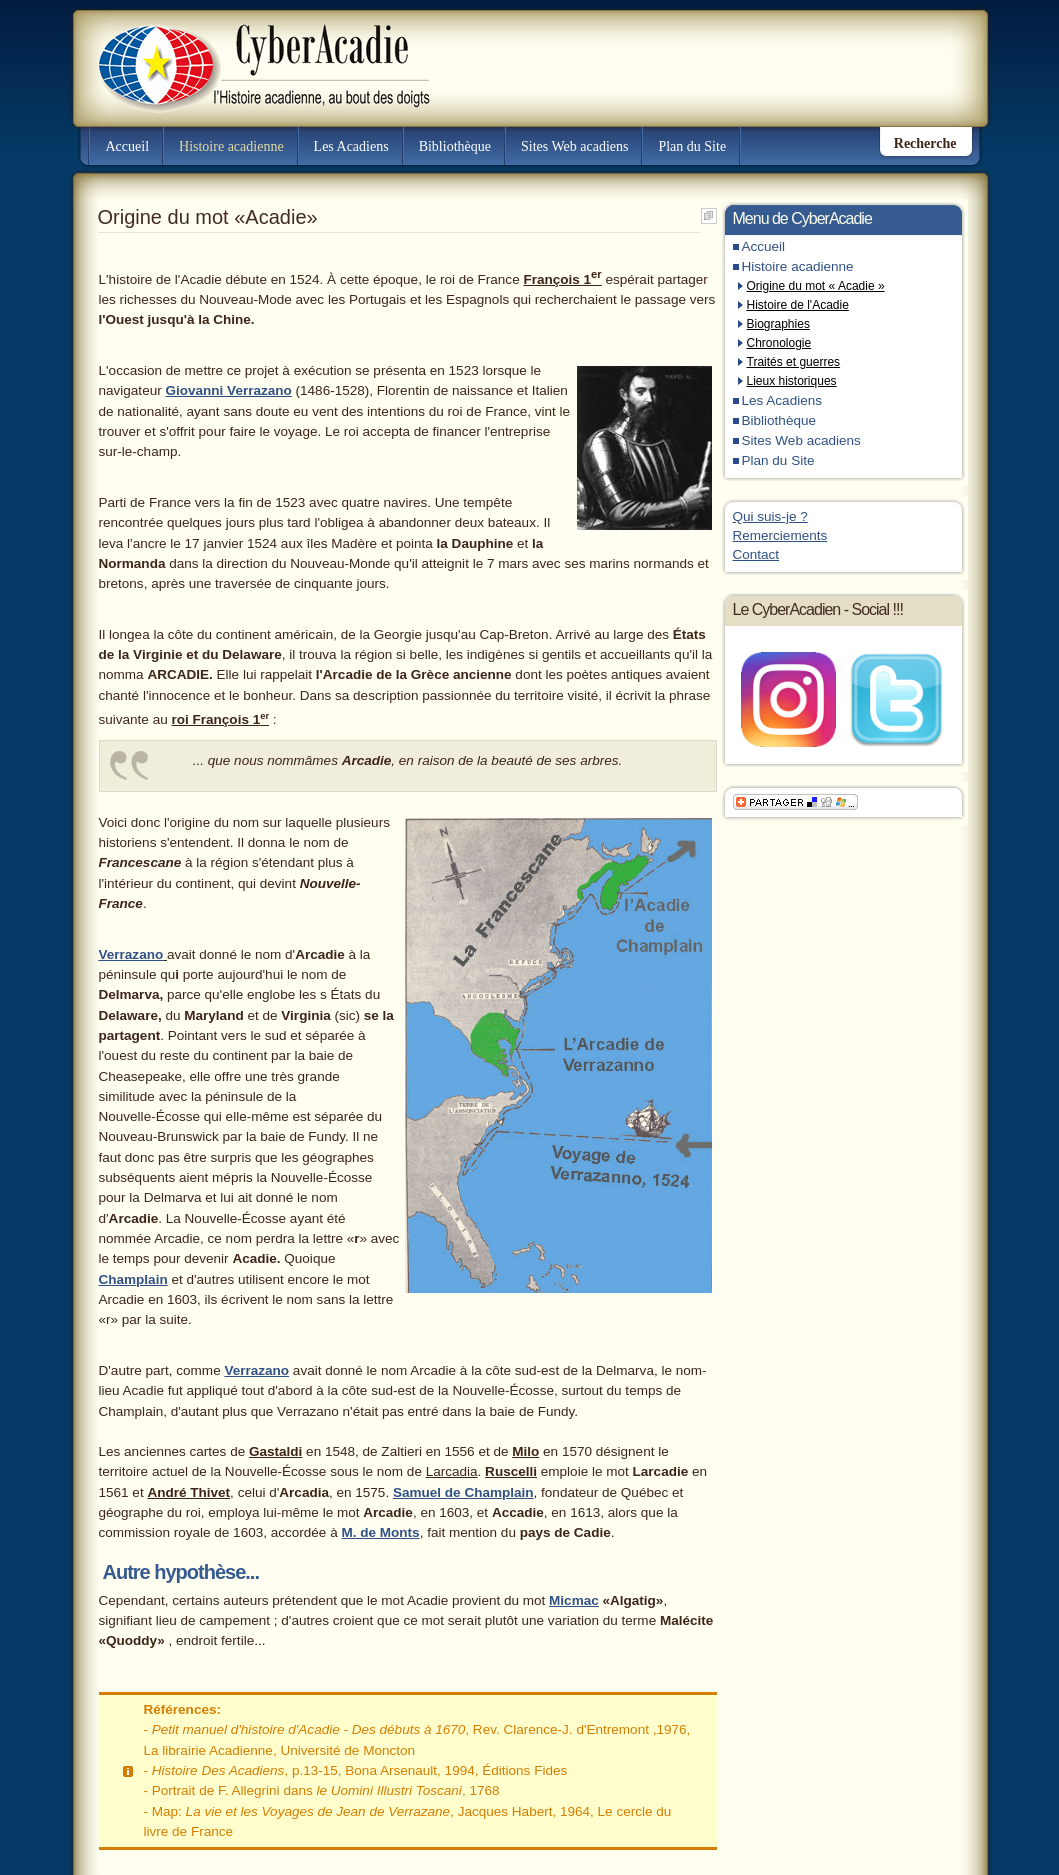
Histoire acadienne (231, 146)
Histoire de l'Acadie (798, 305)
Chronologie (779, 343)
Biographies (778, 324)
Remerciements (780, 535)
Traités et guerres (794, 362)
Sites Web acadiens (574, 146)
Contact (756, 554)
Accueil (128, 146)
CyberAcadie (247, 54)
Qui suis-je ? (770, 516)
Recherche (925, 143)
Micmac (574, 1600)
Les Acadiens (351, 146)
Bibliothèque (455, 146)
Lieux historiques (792, 381)
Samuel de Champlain (463, 1492)
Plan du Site (692, 146)
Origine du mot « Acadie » (816, 286)
